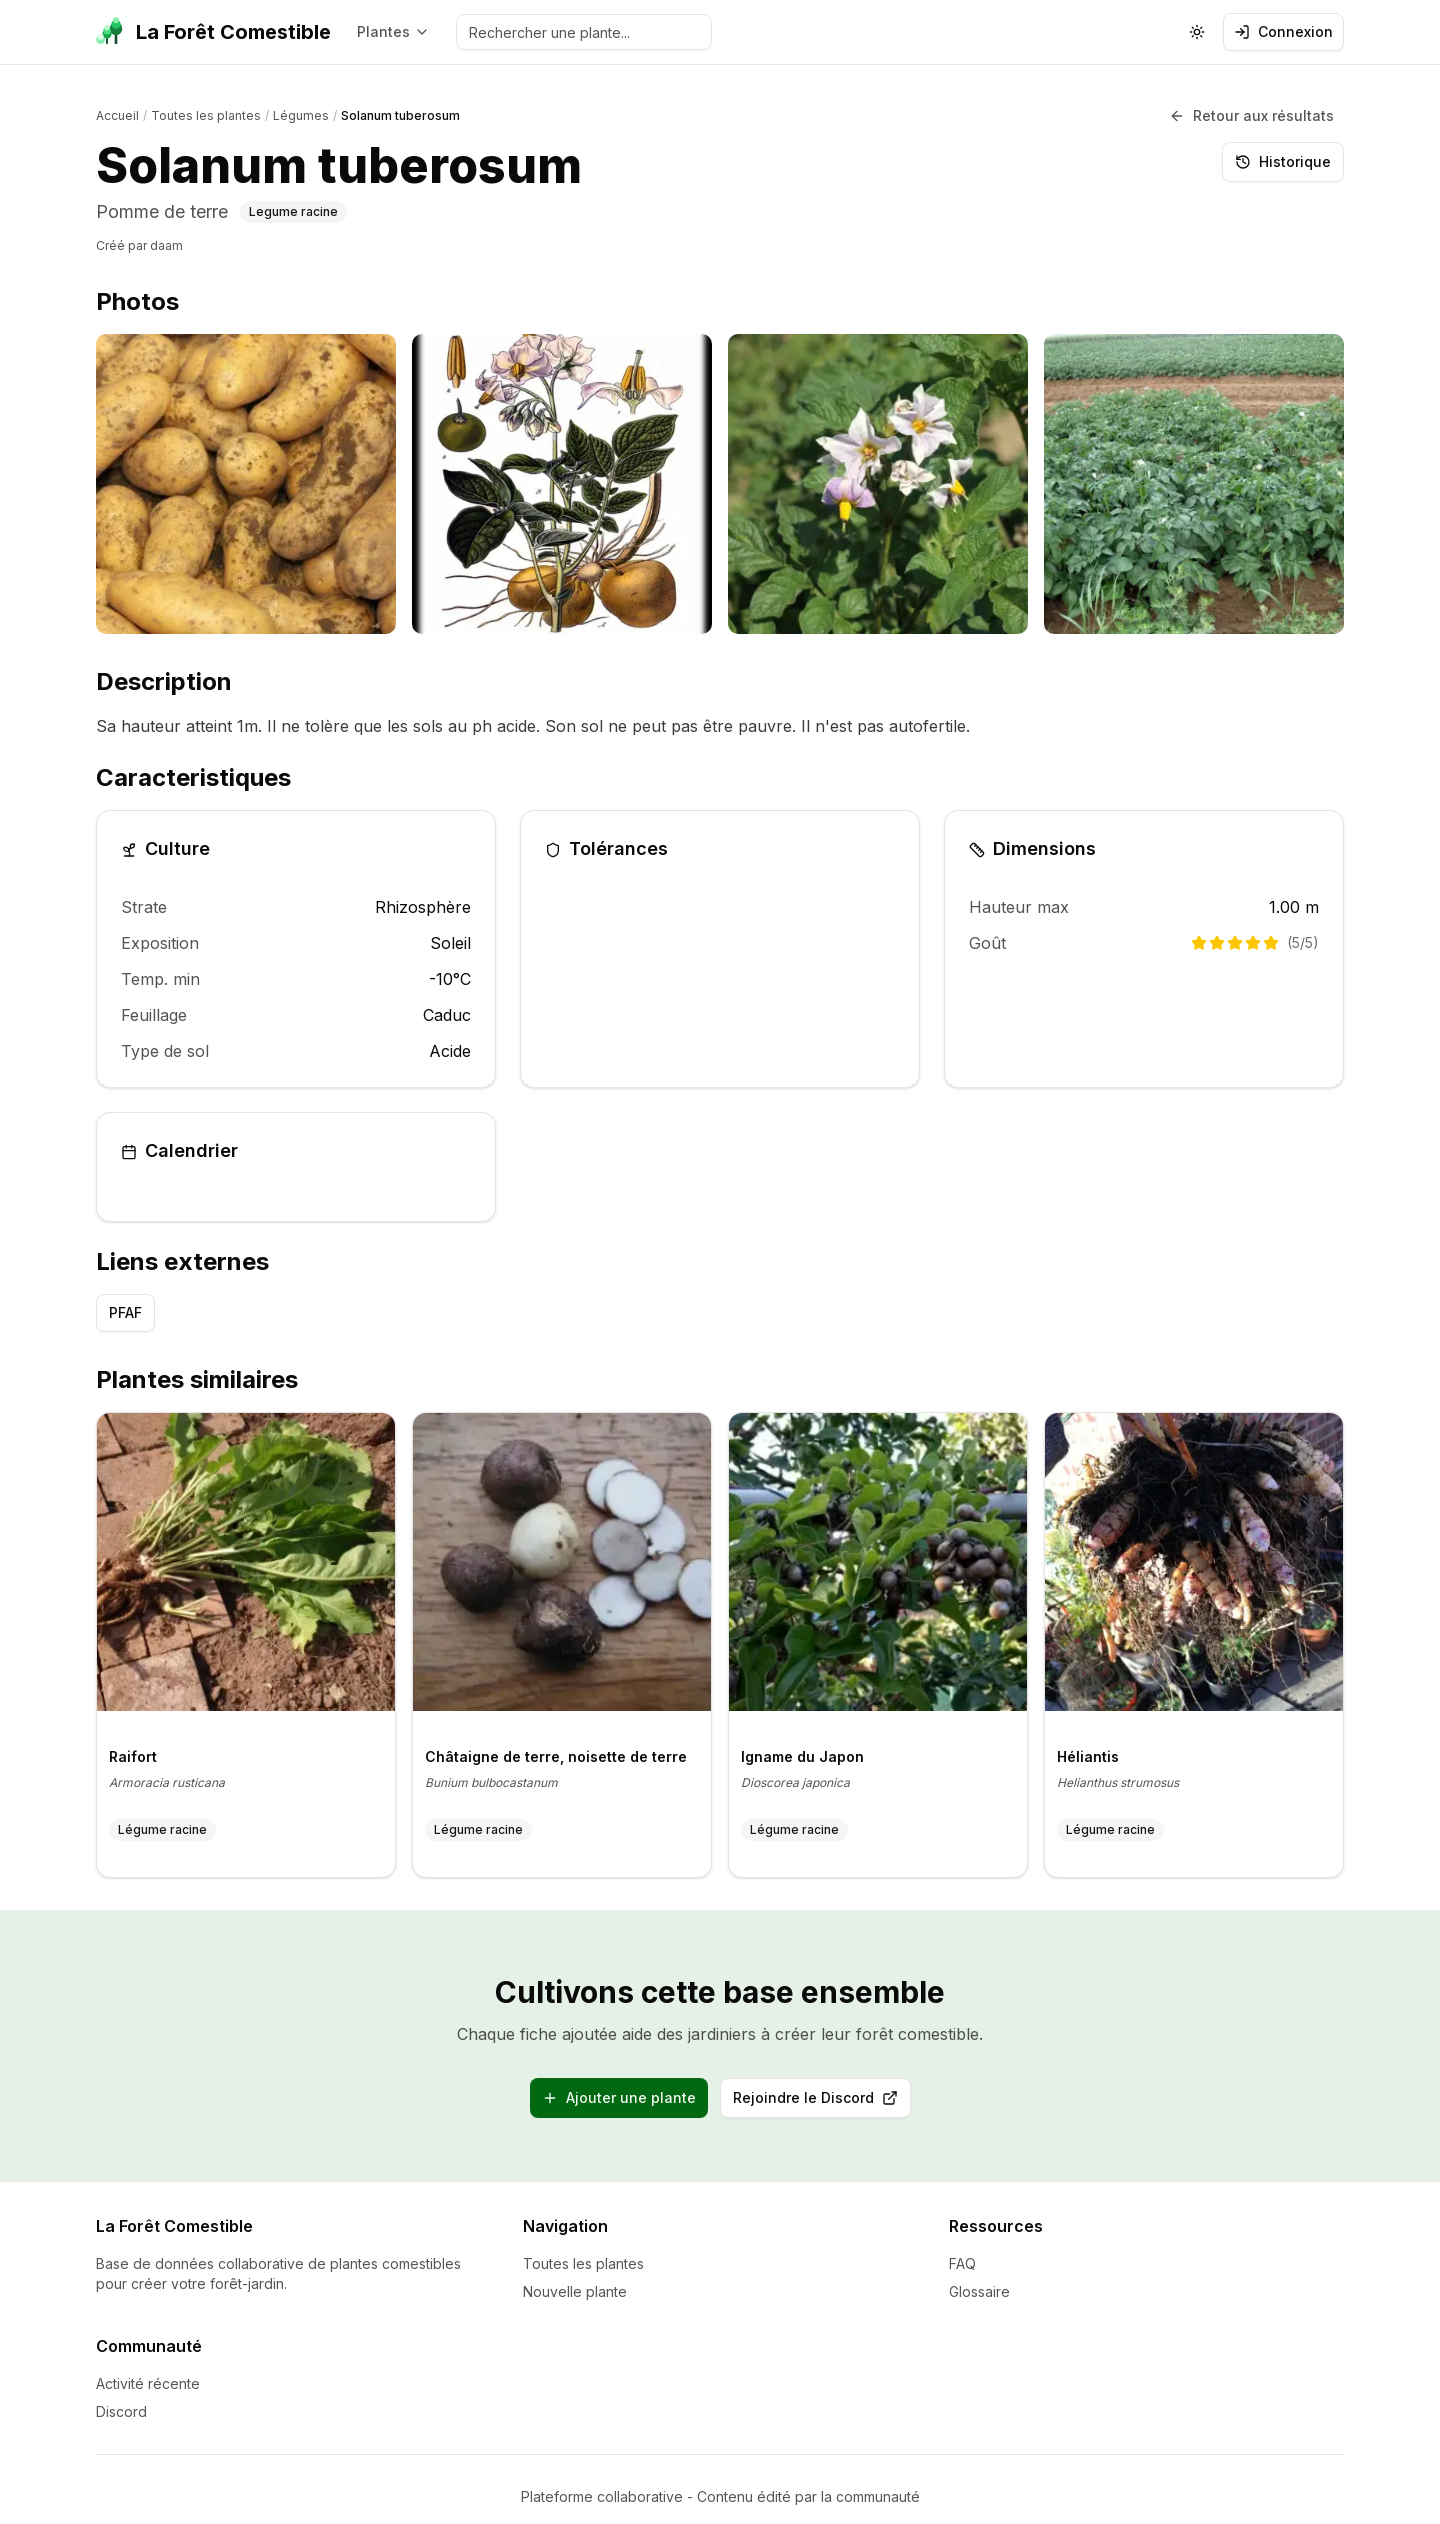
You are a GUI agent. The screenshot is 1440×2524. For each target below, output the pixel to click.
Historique (1283, 154)
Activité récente (148, 2368)
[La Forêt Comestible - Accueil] (213, 32)
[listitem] (246, 479)
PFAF (125, 1304)
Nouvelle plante (575, 2276)
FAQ (962, 2248)
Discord (121, 2396)
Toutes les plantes (583, 2248)
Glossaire (979, 2276)
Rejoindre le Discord (822, 2089)
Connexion (1283, 31)
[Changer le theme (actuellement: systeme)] (1197, 32)
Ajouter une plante (619, 2084)
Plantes (393, 31)
